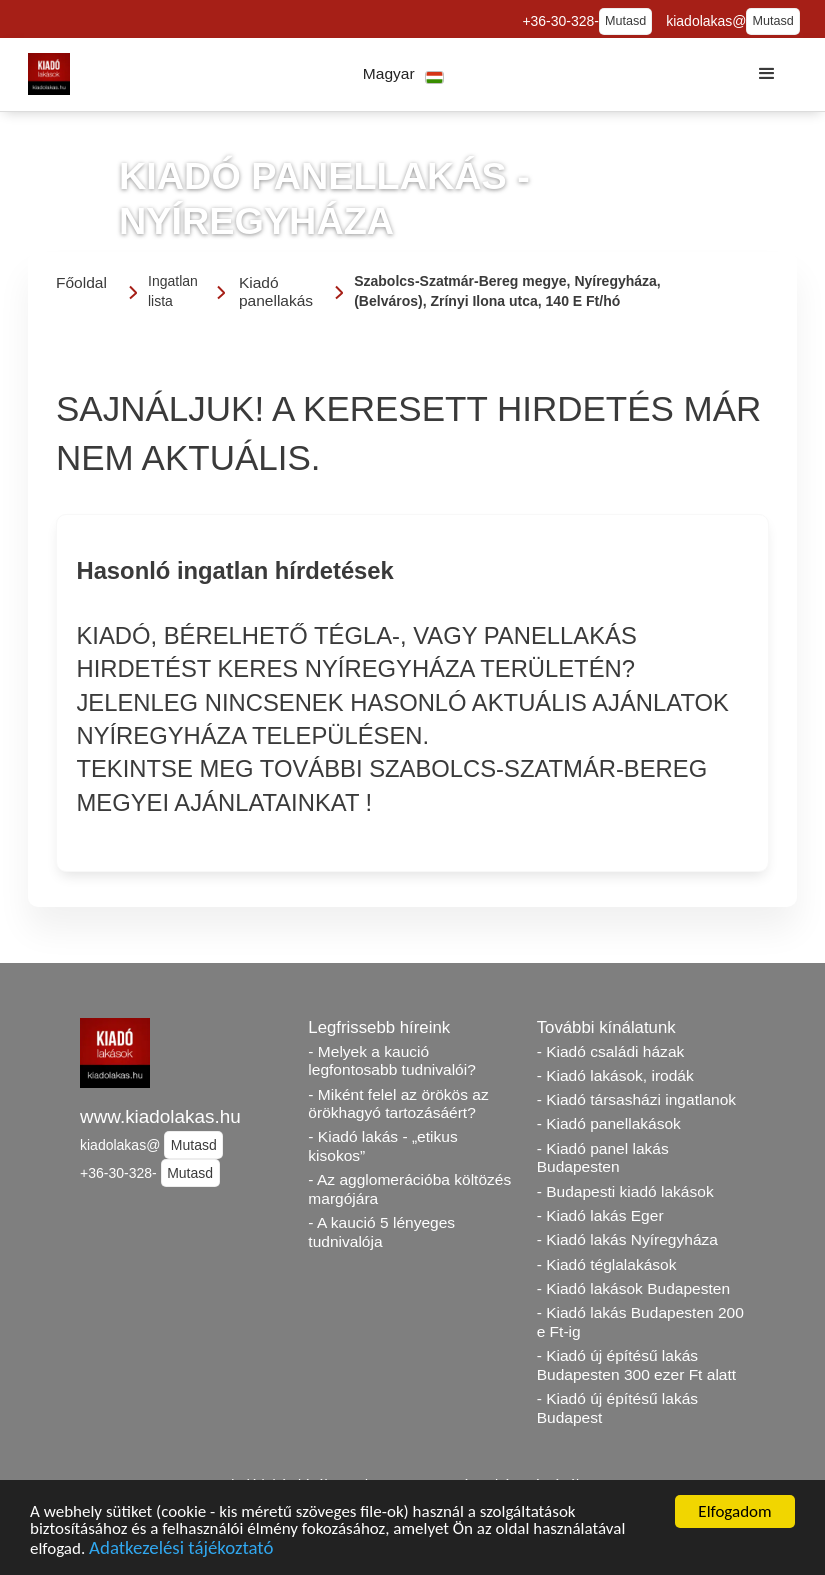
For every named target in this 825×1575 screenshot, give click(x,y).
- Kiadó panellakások (609, 1123)
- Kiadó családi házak (611, 1051)
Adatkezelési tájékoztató (181, 1550)
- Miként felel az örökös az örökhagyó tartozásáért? (398, 1104)
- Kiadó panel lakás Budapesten (603, 1158)
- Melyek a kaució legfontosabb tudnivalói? (392, 1061)
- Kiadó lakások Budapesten (633, 1288)
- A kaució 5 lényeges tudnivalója (381, 1232)
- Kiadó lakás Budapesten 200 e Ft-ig (640, 1322)
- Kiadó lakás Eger (600, 1215)
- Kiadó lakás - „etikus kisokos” (382, 1146)
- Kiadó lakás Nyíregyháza (627, 1239)
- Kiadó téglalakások (607, 1264)
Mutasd (625, 21)
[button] (403, 74)
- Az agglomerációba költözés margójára (409, 1189)
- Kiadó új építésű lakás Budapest (617, 1408)
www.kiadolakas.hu (160, 1116)
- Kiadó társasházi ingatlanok (636, 1099)
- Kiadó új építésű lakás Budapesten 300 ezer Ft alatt (636, 1365)
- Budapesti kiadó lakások (625, 1191)
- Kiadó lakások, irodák (615, 1075)
